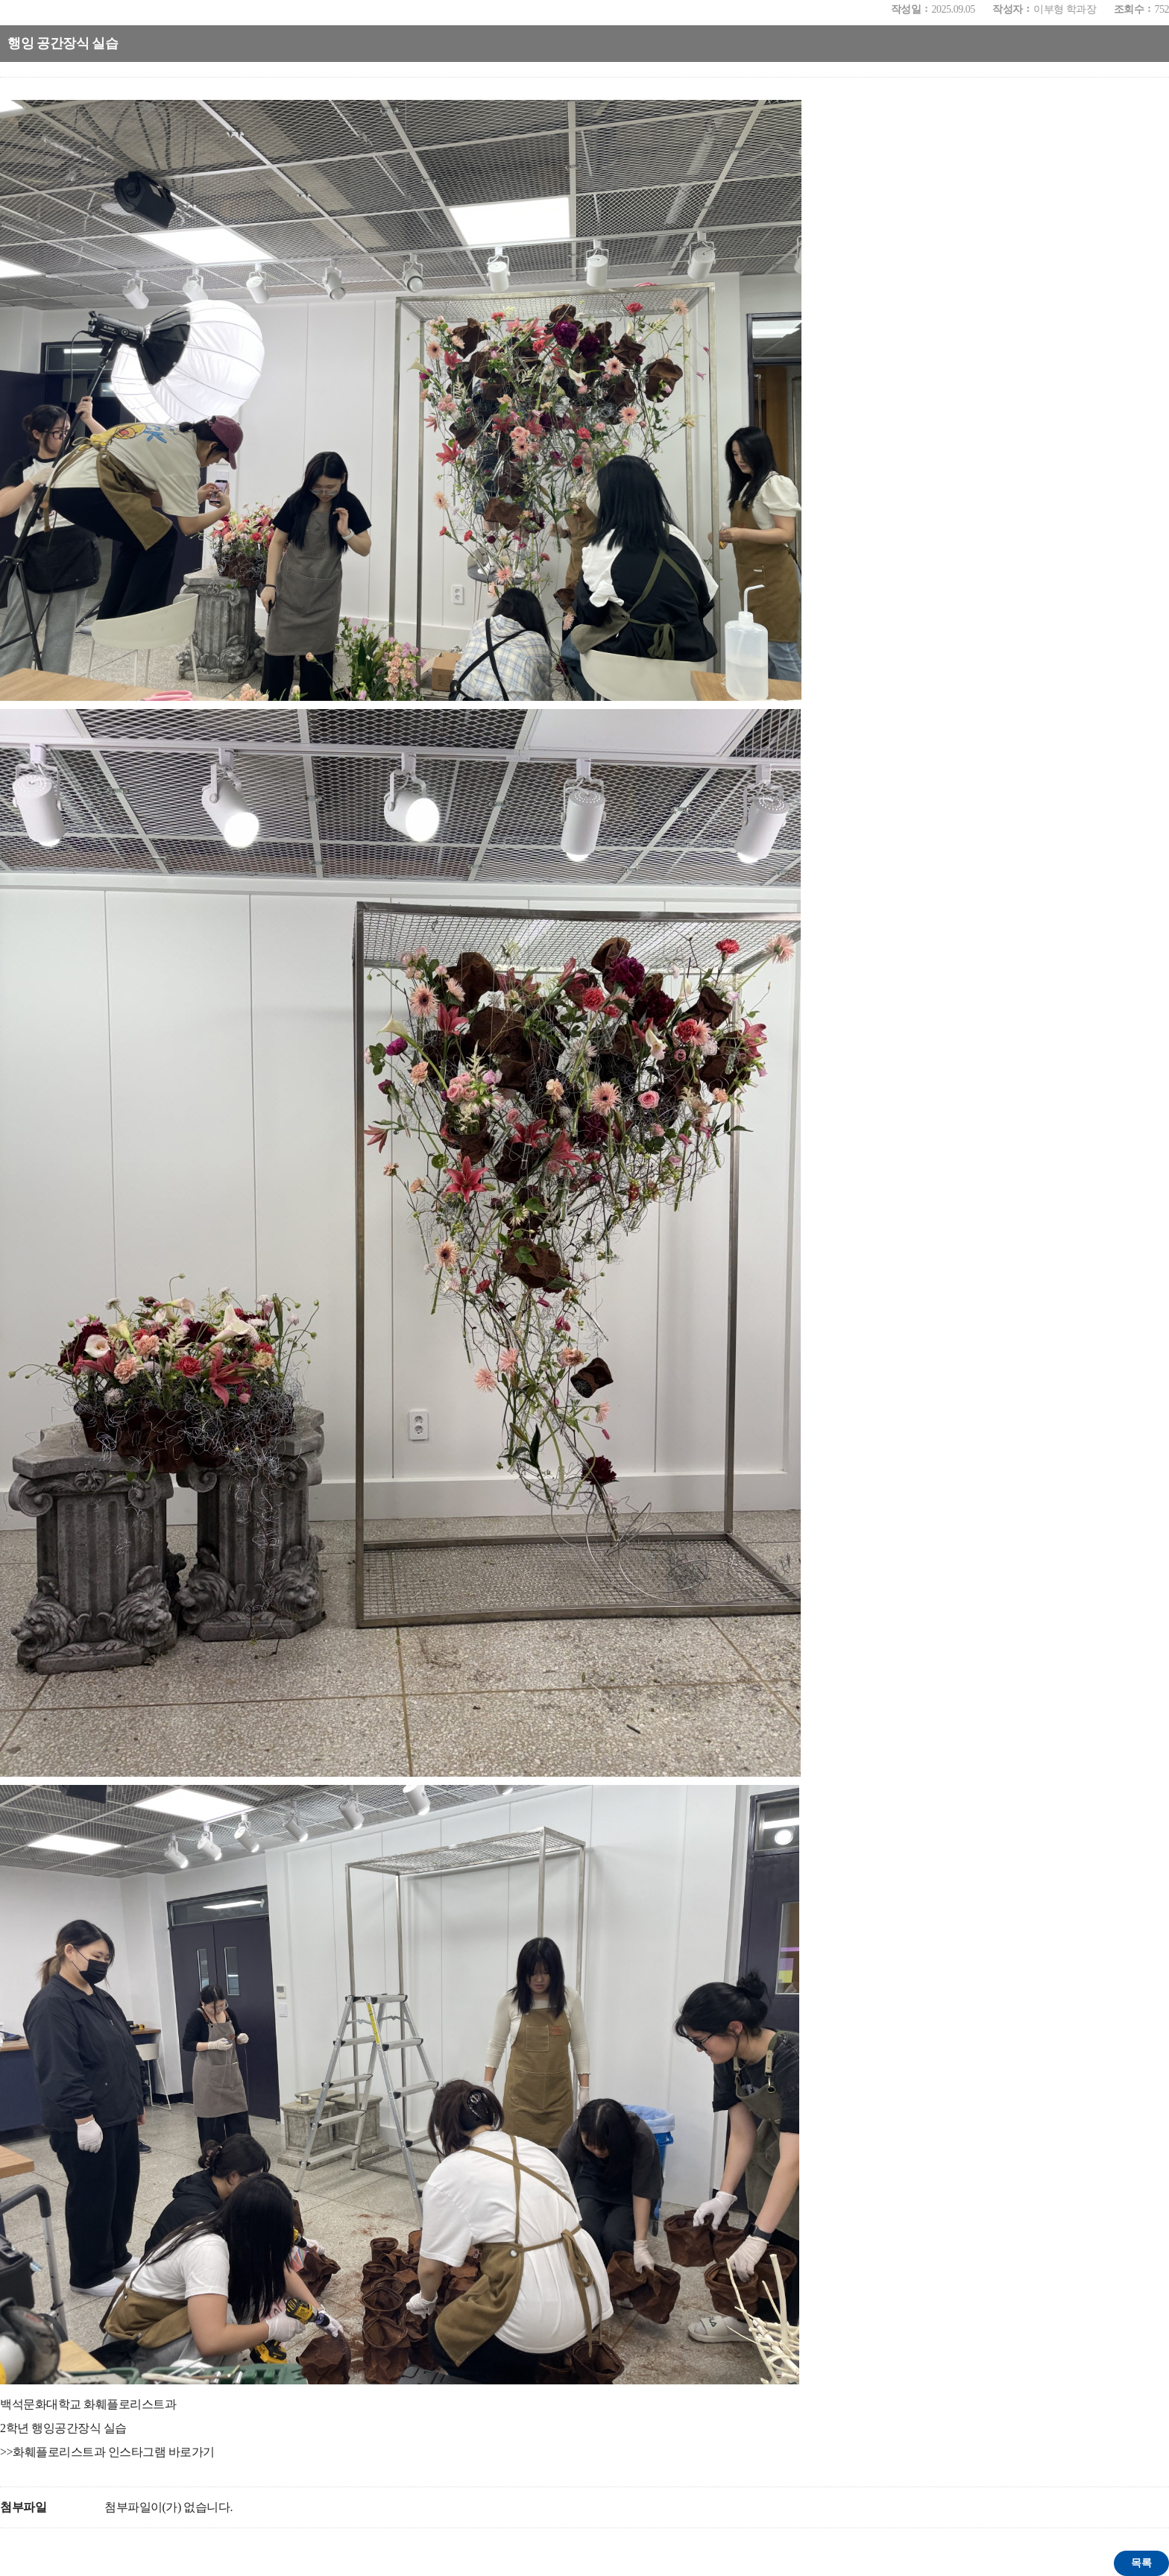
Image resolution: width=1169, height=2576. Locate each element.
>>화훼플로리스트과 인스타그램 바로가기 (107, 2452)
